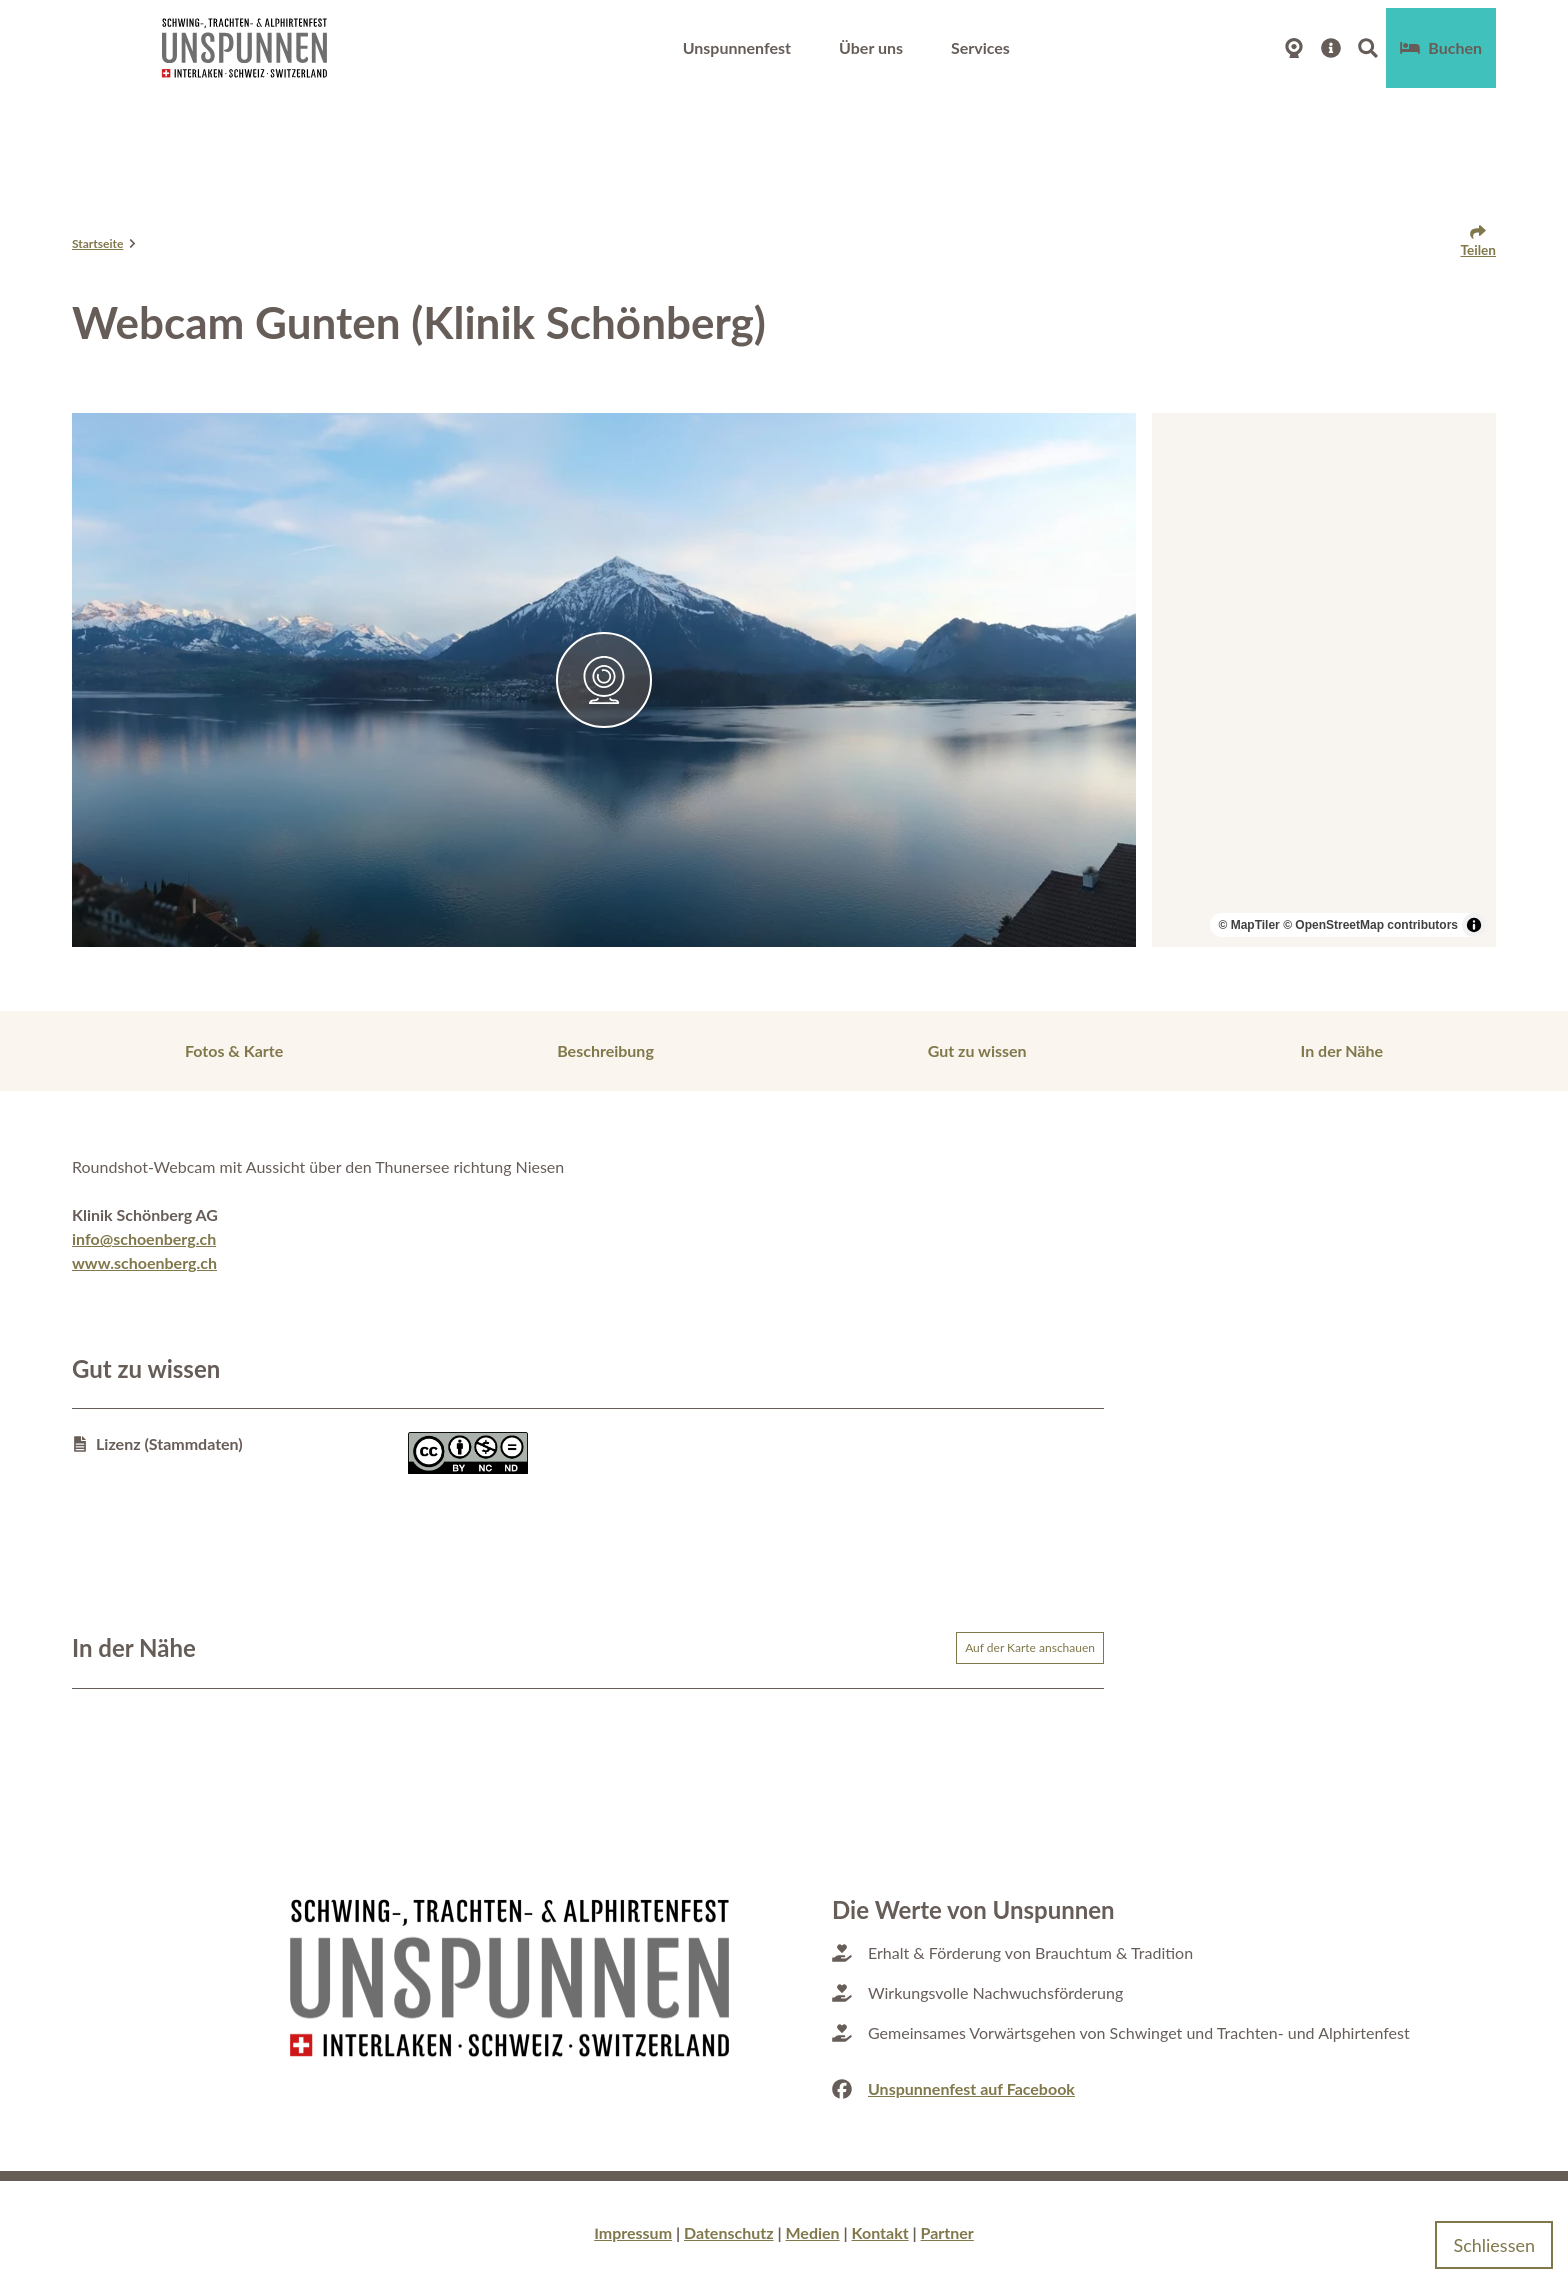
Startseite (97, 243)
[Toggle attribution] (1474, 925)
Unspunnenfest (737, 39)
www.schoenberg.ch (144, 1262)
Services (980, 39)
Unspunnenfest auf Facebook (971, 2088)
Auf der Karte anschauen (1030, 1647)
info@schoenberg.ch (144, 1238)
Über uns (871, 39)
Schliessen (1494, 2240)
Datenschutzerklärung (93, 2244)
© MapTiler (1248, 925)
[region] (1324, 680)
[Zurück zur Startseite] (244, 40)
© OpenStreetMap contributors (1370, 925)
